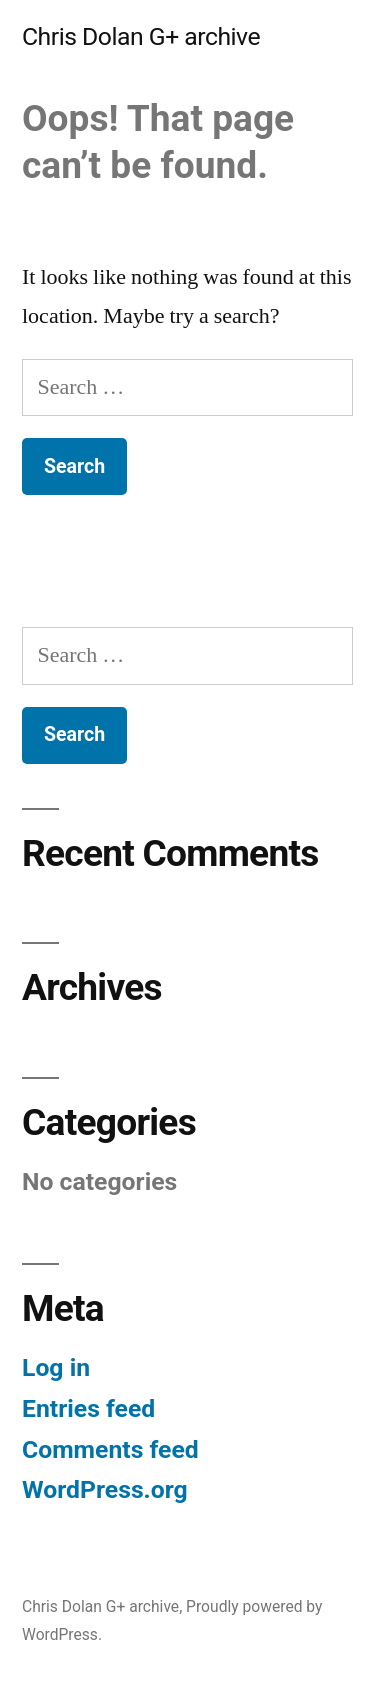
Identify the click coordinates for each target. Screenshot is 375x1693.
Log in (56, 1367)
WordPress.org (105, 1489)
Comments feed (110, 1449)
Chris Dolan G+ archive (141, 36)
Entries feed (88, 1408)
